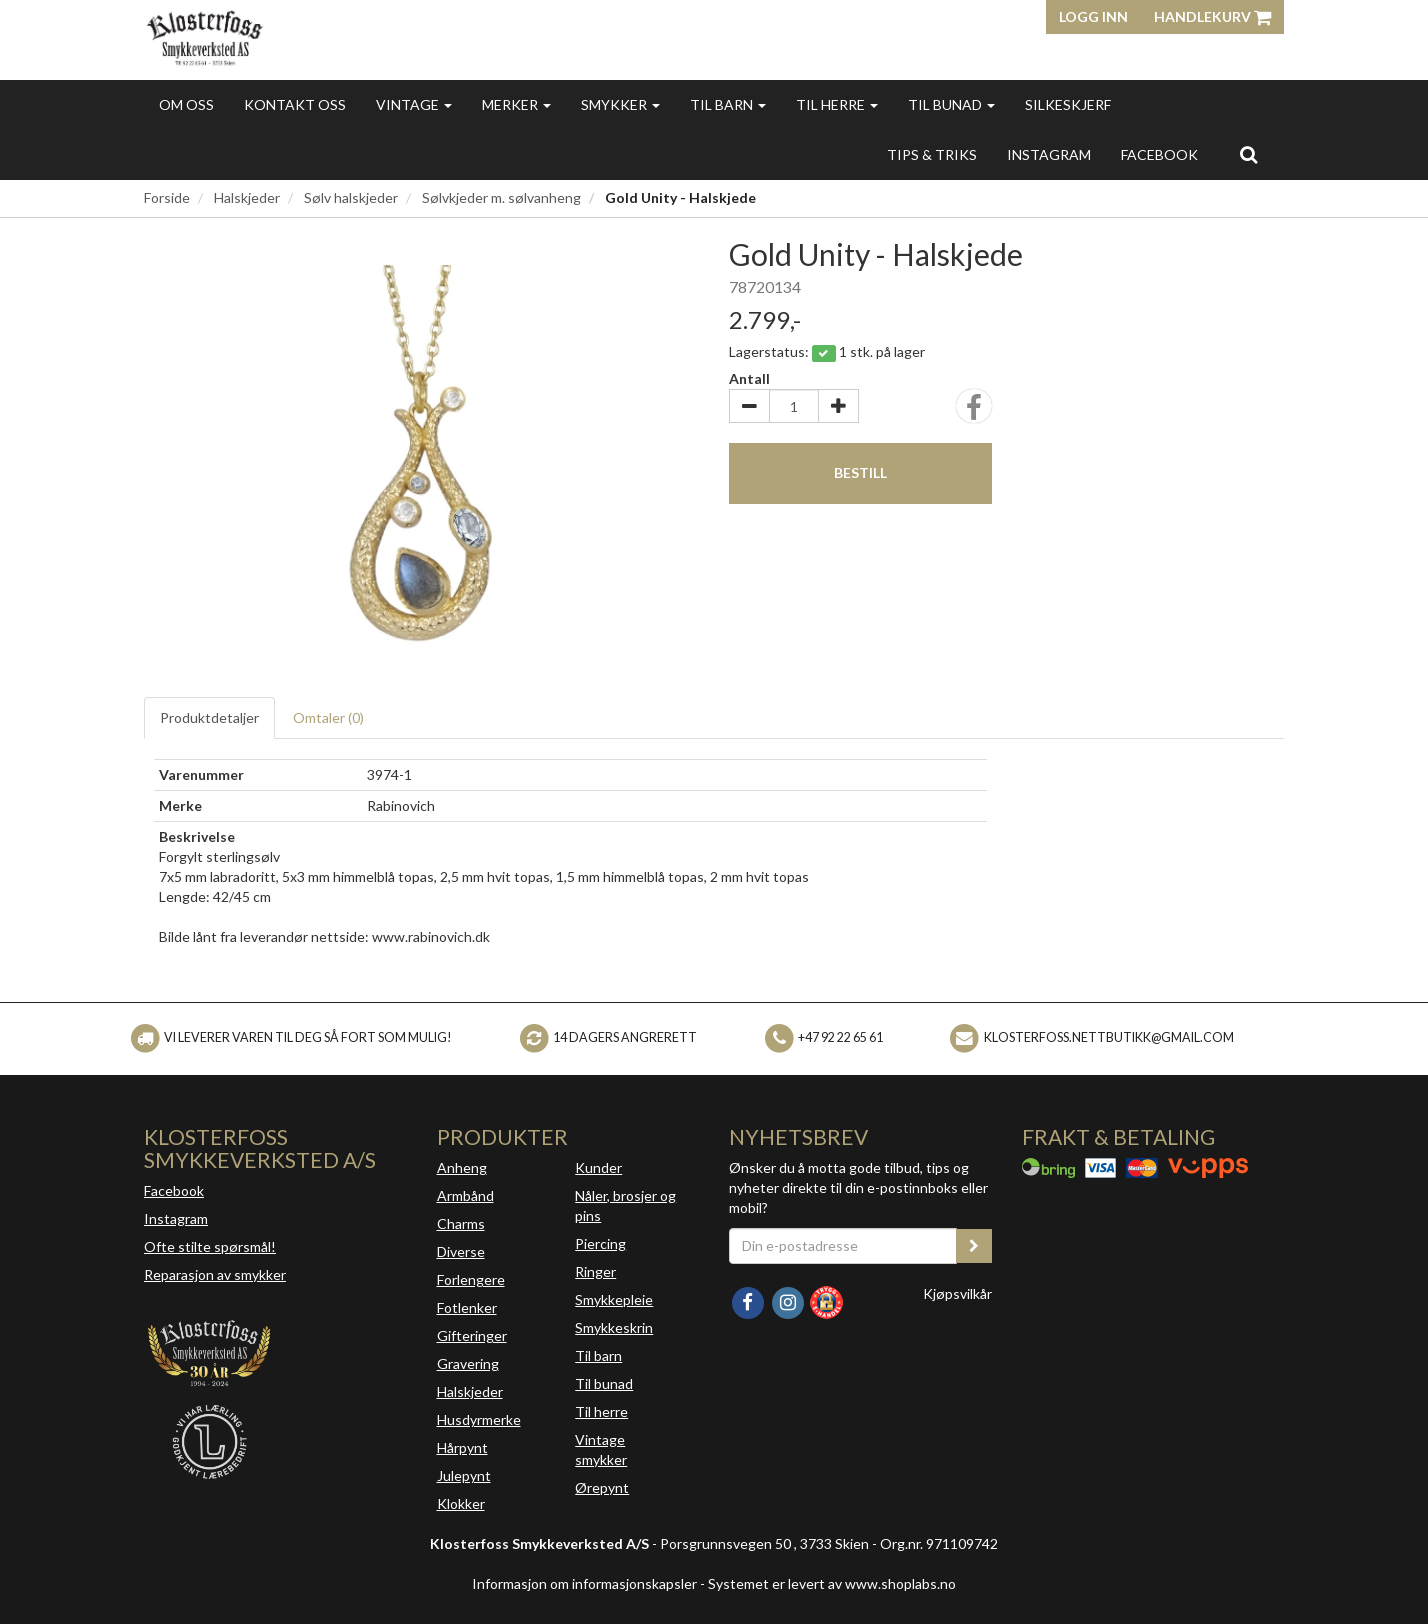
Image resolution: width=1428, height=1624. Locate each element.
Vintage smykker (601, 1449)
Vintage (414, 104)
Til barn (728, 104)
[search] (1248, 154)
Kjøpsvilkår (957, 1293)
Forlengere (471, 1279)
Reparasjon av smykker (215, 1274)
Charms (461, 1223)
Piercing (600, 1243)
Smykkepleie (614, 1299)
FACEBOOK (1159, 154)
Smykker (620, 104)
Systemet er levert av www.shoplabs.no (832, 1583)
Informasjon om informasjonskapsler (584, 1583)
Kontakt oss (295, 104)
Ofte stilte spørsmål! (210, 1246)
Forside (167, 197)
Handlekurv (1212, 16)
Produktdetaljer (209, 717)
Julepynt (464, 1475)
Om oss (186, 104)
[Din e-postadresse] (843, 1246)
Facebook (174, 1190)
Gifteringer (472, 1335)
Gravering (468, 1363)
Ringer (595, 1271)
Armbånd (465, 1195)
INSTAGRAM (1049, 154)
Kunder (598, 1167)
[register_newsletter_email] (974, 1246)
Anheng (462, 1167)
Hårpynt (462, 1447)
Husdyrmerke (479, 1419)
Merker (516, 104)
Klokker (461, 1503)
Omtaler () (328, 717)
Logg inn (1093, 16)
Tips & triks (932, 154)
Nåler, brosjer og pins (625, 1205)
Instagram (176, 1218)
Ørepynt (602, 1487)
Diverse (461, 1251)
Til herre (837, 104)
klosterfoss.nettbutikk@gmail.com (1109, 1037)
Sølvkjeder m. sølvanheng (501, 197)
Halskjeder (247, 197)
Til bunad (951, 104)
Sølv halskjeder (351, 197)
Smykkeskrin (614, 1327)
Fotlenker (467, 1307)
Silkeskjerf (1068, 104)
